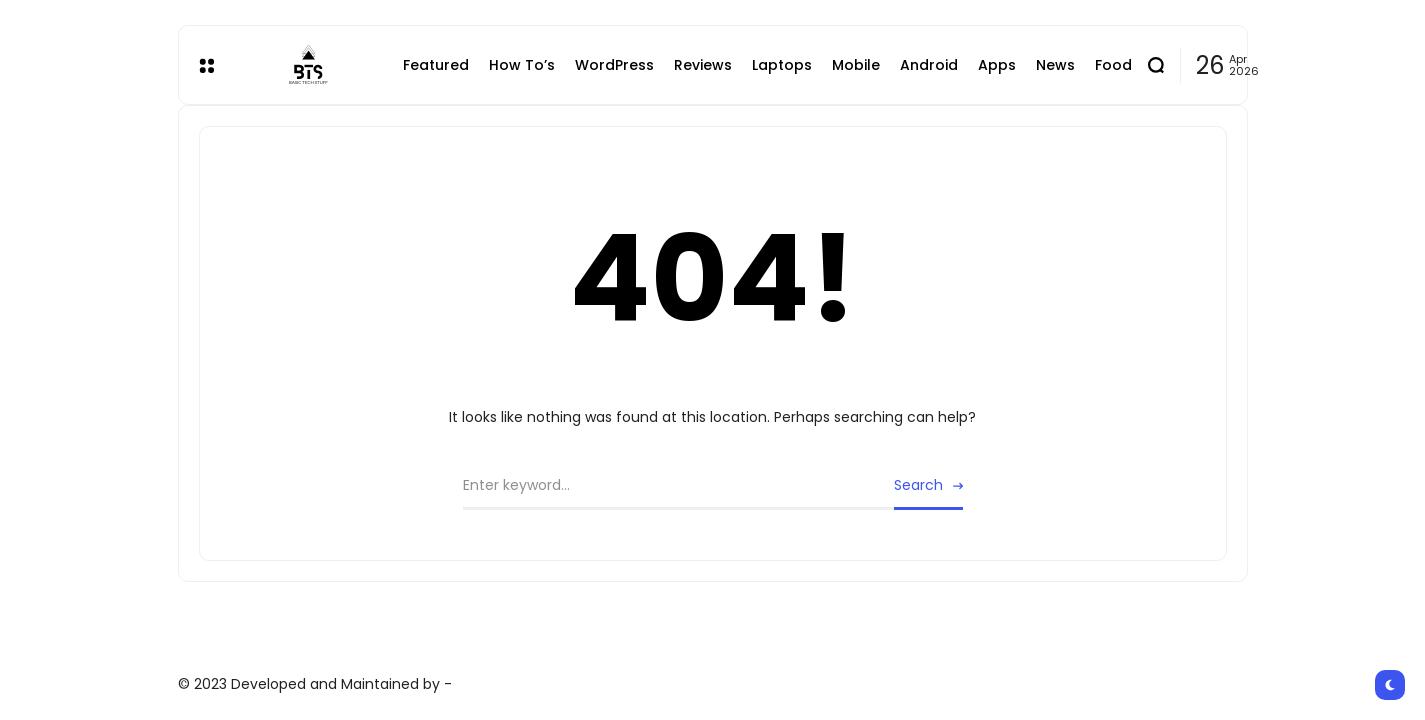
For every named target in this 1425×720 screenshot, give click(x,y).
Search (918, 485)
